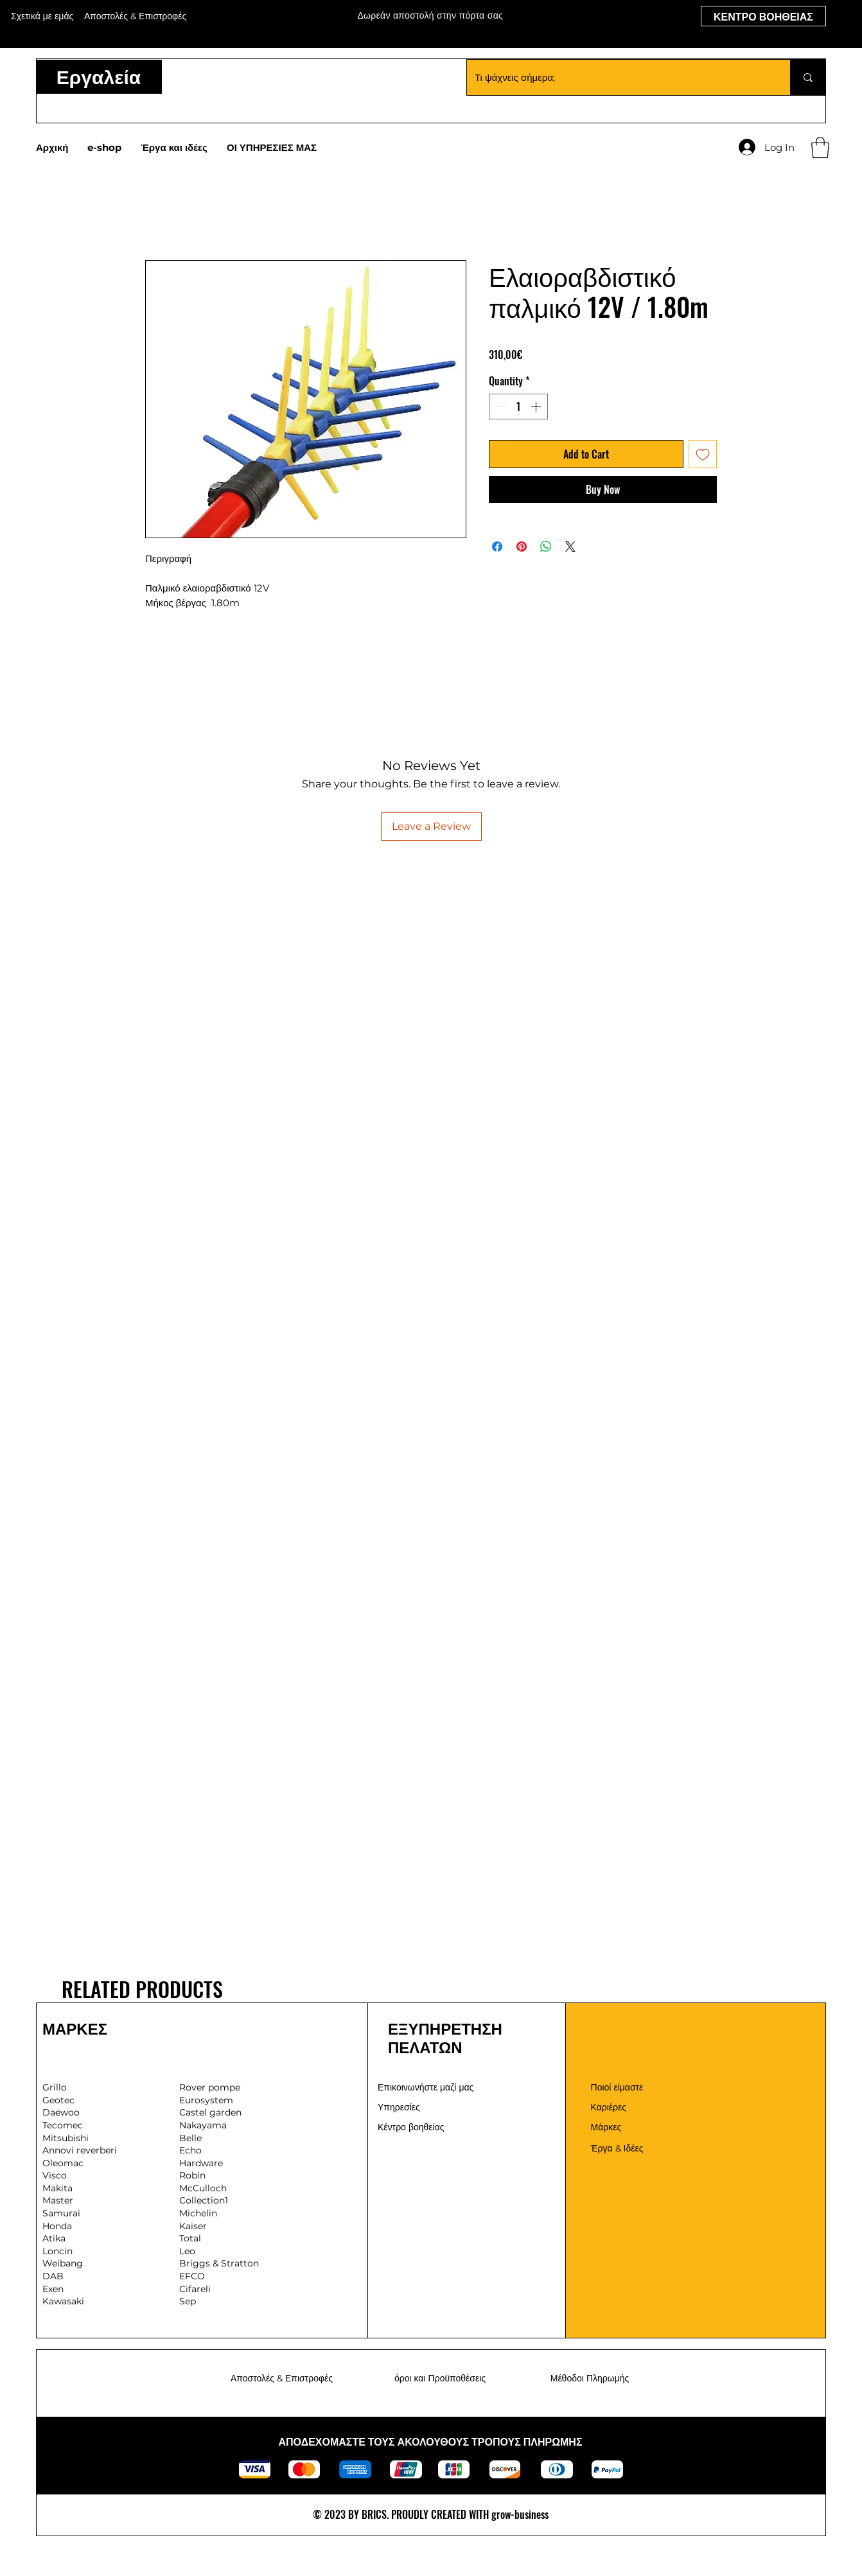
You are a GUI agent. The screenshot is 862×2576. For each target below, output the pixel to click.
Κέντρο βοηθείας (411, 2127)
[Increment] (537, 406)
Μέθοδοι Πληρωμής (589, 2378)
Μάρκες (606, 2127)
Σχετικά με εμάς (42, 16)
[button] (820, 147)
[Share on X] (570, 546)
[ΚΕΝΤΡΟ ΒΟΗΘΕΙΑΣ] (763, 16)
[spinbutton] (518, 406)
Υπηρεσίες (399, 2107)
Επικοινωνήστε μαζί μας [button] (425, 2087)
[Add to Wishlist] (703, 454)
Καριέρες (609, 2107)
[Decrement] (500, 406)
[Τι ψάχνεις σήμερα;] (619, 77)
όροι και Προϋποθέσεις (440, 2378)
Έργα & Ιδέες (617, 2148)
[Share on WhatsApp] (546, 546)
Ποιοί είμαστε (617, 2087)
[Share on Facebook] (497, 546)
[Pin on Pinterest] (521, 546)
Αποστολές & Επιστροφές (282, 2378)
